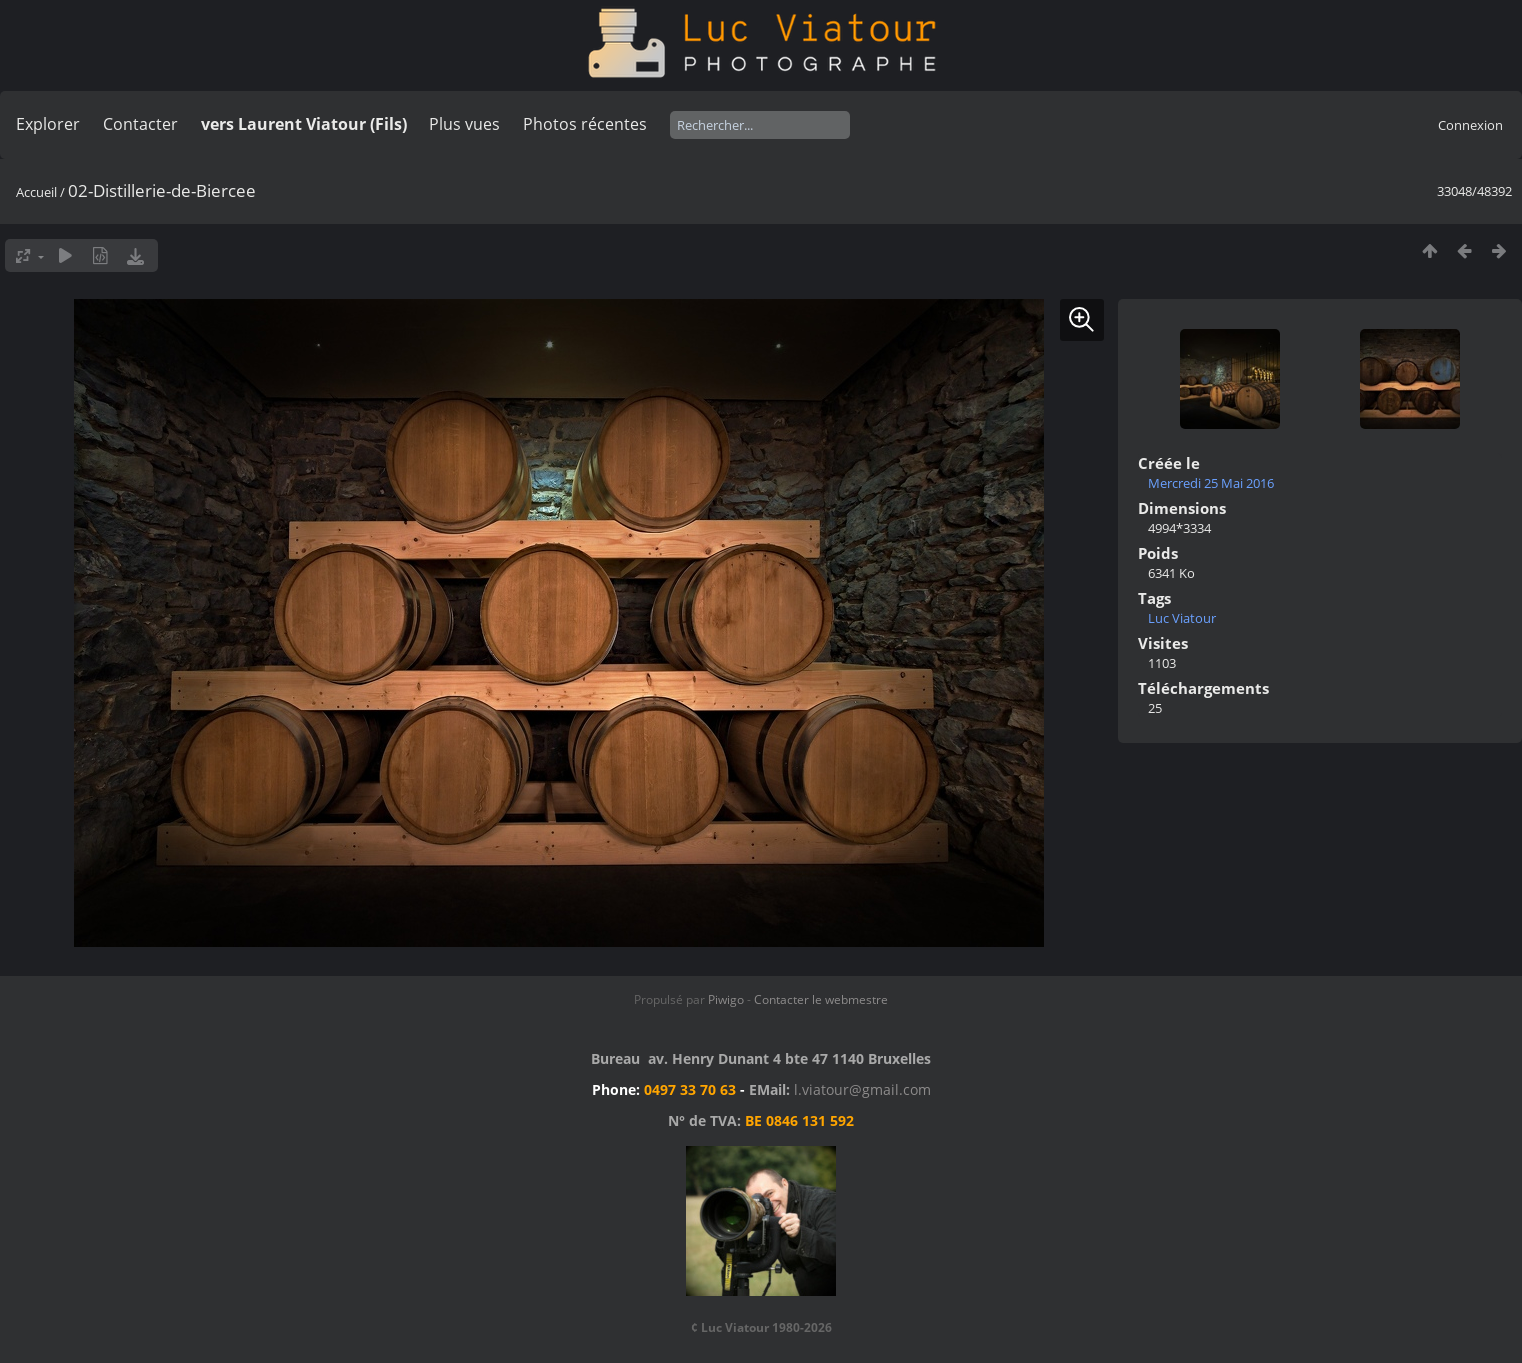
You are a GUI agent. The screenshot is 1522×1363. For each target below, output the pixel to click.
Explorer (48, 124)
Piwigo (726, 999)
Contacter (140, 124)
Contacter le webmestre (821, 999)
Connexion (1470, 125)
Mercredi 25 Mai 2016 (1211, 483)
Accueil (36, 192)
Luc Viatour (1182, 618)
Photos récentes (585, 124)
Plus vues (464, 124)
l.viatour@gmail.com (862, 1089)
